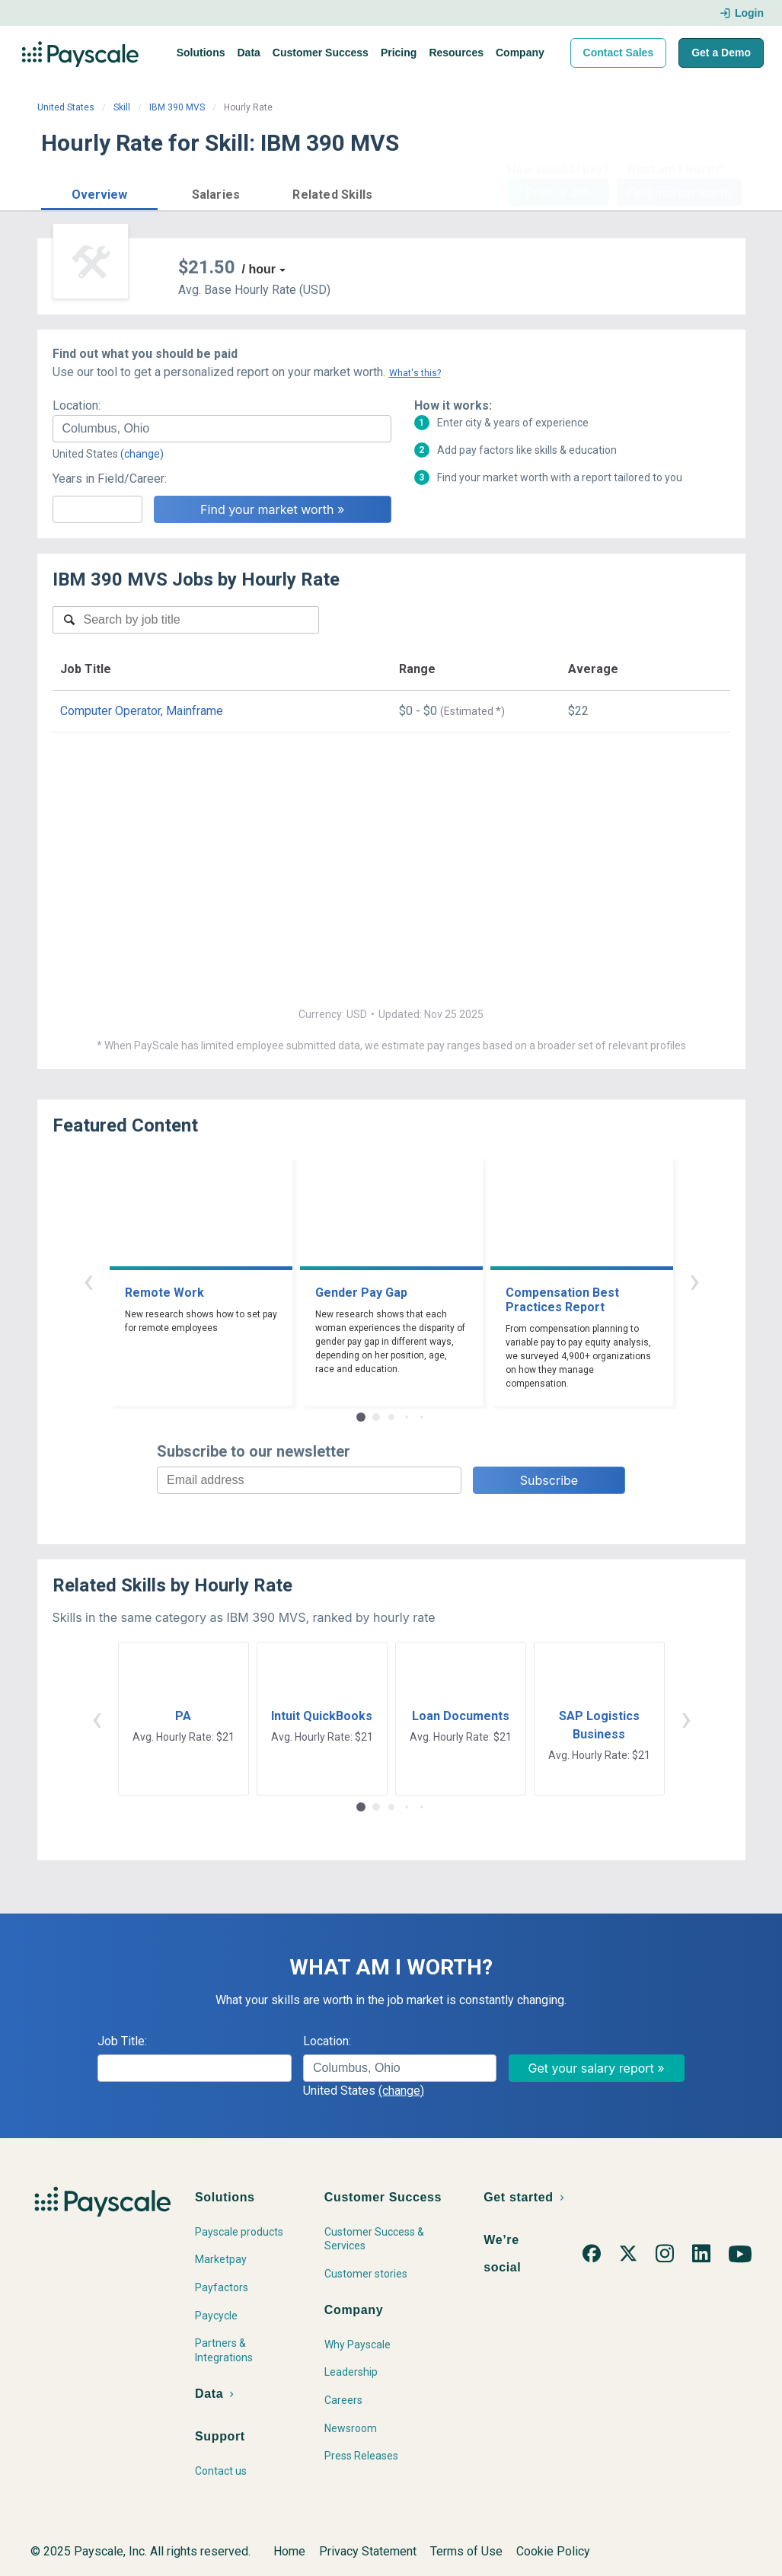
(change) (142, 454)
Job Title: (122, 2041)
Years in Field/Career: (110, 478)
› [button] (694, 1280)
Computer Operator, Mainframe (141, 711)
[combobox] (222, 428)
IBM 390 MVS (177, 107)
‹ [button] (88, 1280)
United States (65, 107)
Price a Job (558, 192)
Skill (121, 107)
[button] (99, 192)
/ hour (259, 269)
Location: (77, 405)
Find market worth (679, 192)
